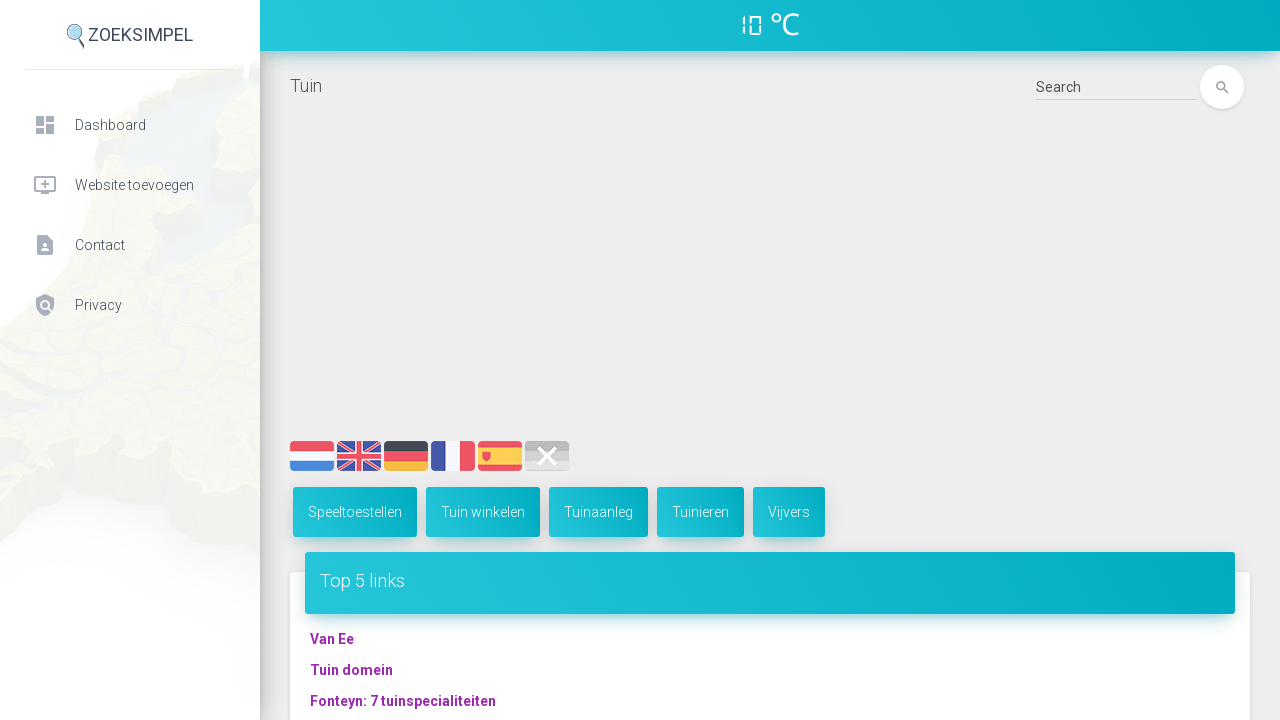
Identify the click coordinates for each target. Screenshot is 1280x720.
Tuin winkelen (483, 512)
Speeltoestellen (355, 512)
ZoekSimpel (130, 36)
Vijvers (789, 512)
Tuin (306, 85)
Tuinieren (700, 512)
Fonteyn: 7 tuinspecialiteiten (403, 701)
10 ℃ (770, 25)
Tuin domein (351, 670)
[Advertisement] (770, 291)
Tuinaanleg (598, 512)
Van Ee (332, 639)
